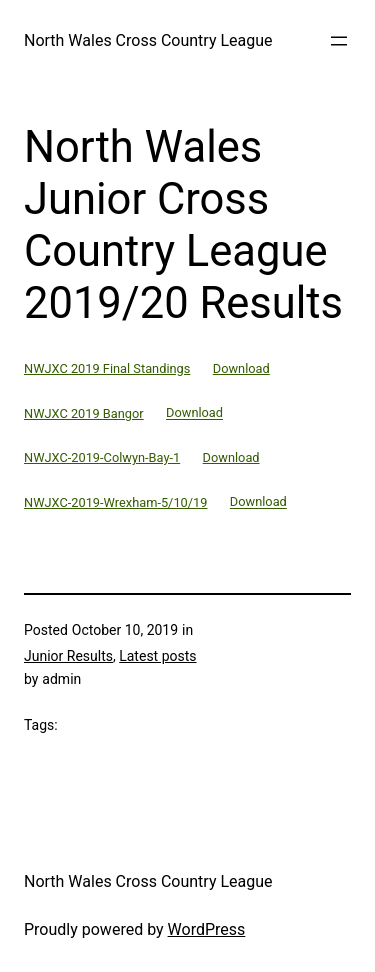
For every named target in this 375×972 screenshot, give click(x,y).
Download (241, 368)
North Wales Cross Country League (148, 40)
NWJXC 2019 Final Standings (107, 368)
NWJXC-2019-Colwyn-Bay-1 (102, 457)
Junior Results (68, 656)
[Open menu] (339, 41)
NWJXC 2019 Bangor (84, 413)
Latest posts (157, 656)
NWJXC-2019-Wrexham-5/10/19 (115, 502)
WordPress (207, 929)
